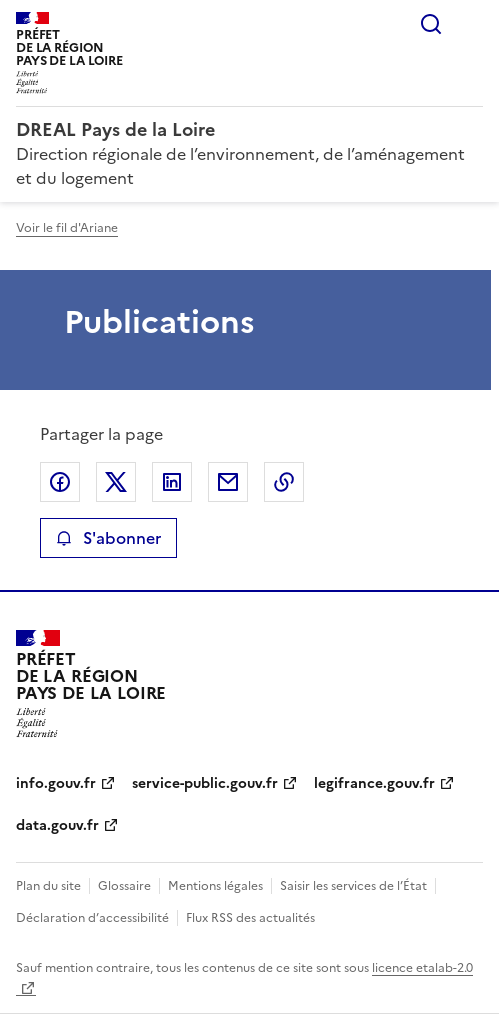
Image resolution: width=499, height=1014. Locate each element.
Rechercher (431, 24)
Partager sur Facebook (60, 482)
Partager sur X (116, 482)
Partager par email (228, 482)
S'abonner (108, 538)
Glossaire (124, 886)
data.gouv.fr (57, 825)
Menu (471, 24)
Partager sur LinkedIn (172, 482)
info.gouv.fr (56, 783)
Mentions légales (215, 886)
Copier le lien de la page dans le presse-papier (284, 482)
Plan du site (48, 886)
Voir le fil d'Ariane (67, 228)
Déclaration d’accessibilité (92, 918)
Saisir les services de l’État (353, 886)
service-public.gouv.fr (205, 783)
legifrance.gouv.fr (374, 783)
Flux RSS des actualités (250, 918)
